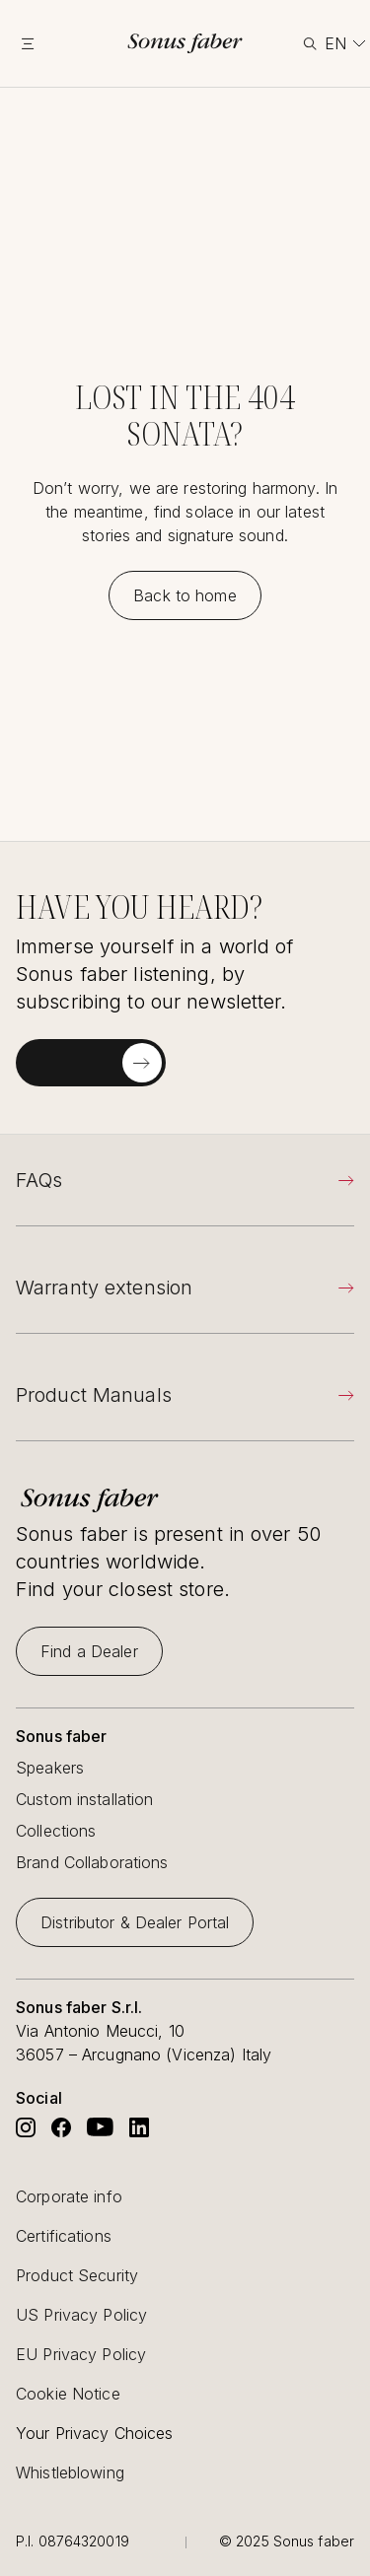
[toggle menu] (41, 43)
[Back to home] (185, 595)
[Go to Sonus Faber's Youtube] (100, 2127)
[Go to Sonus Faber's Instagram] (26, 2127)
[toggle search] (308, 43)
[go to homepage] (185, 43)
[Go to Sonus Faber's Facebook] (61, 2127)
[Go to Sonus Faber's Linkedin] (139, 2127)
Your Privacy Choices (95, 2433)
